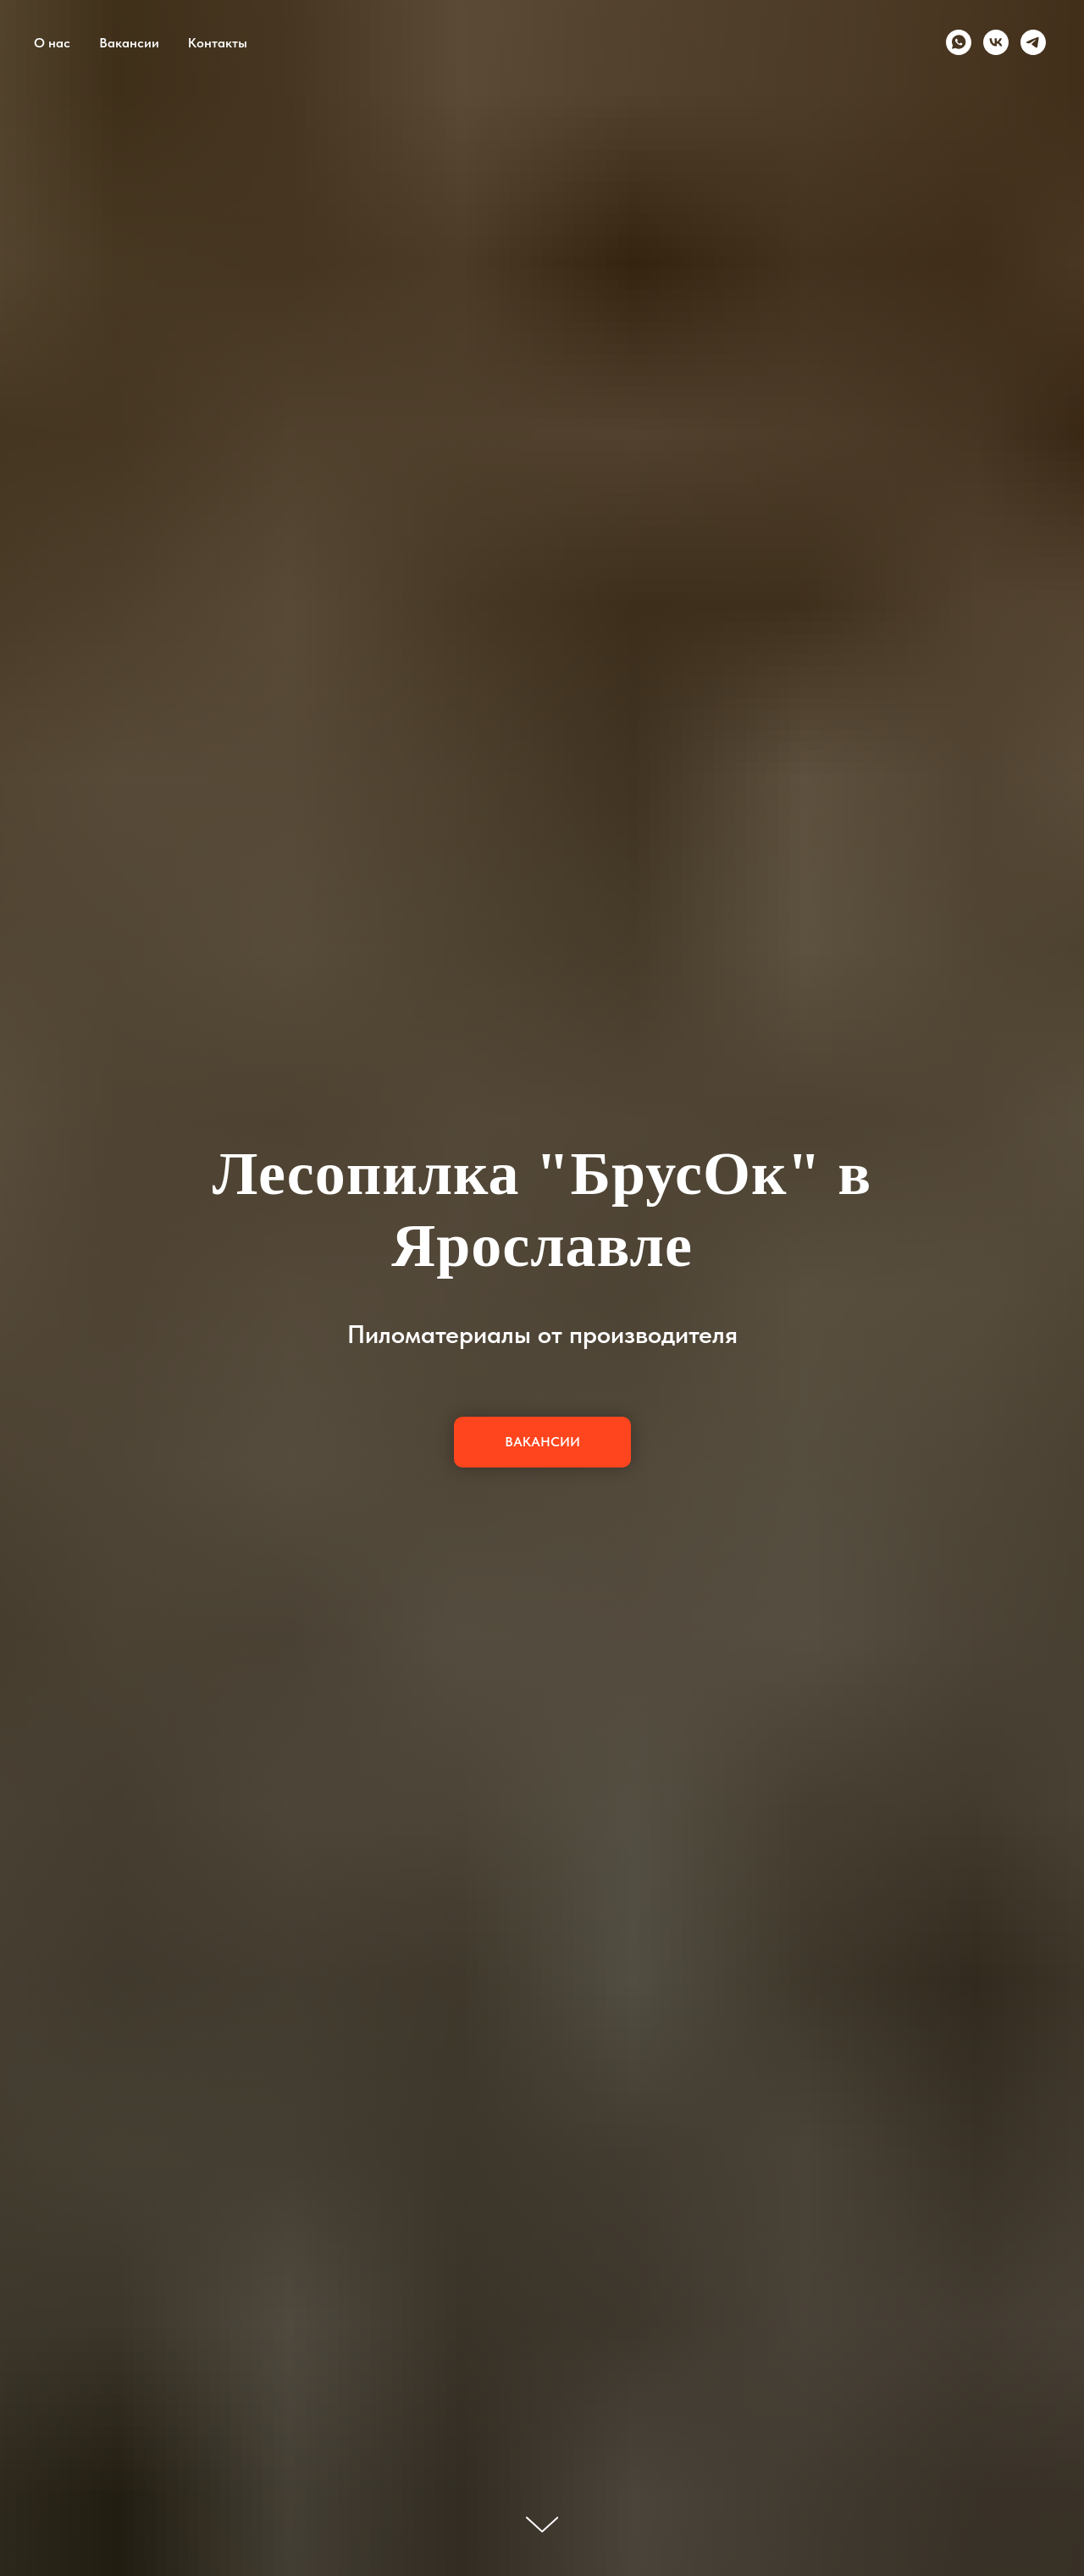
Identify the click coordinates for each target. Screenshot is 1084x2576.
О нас (52, 43)
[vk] (996, 42)
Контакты (217, 43)
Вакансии (129, 43)
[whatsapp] (958, 42)
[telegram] (1033, 42)
